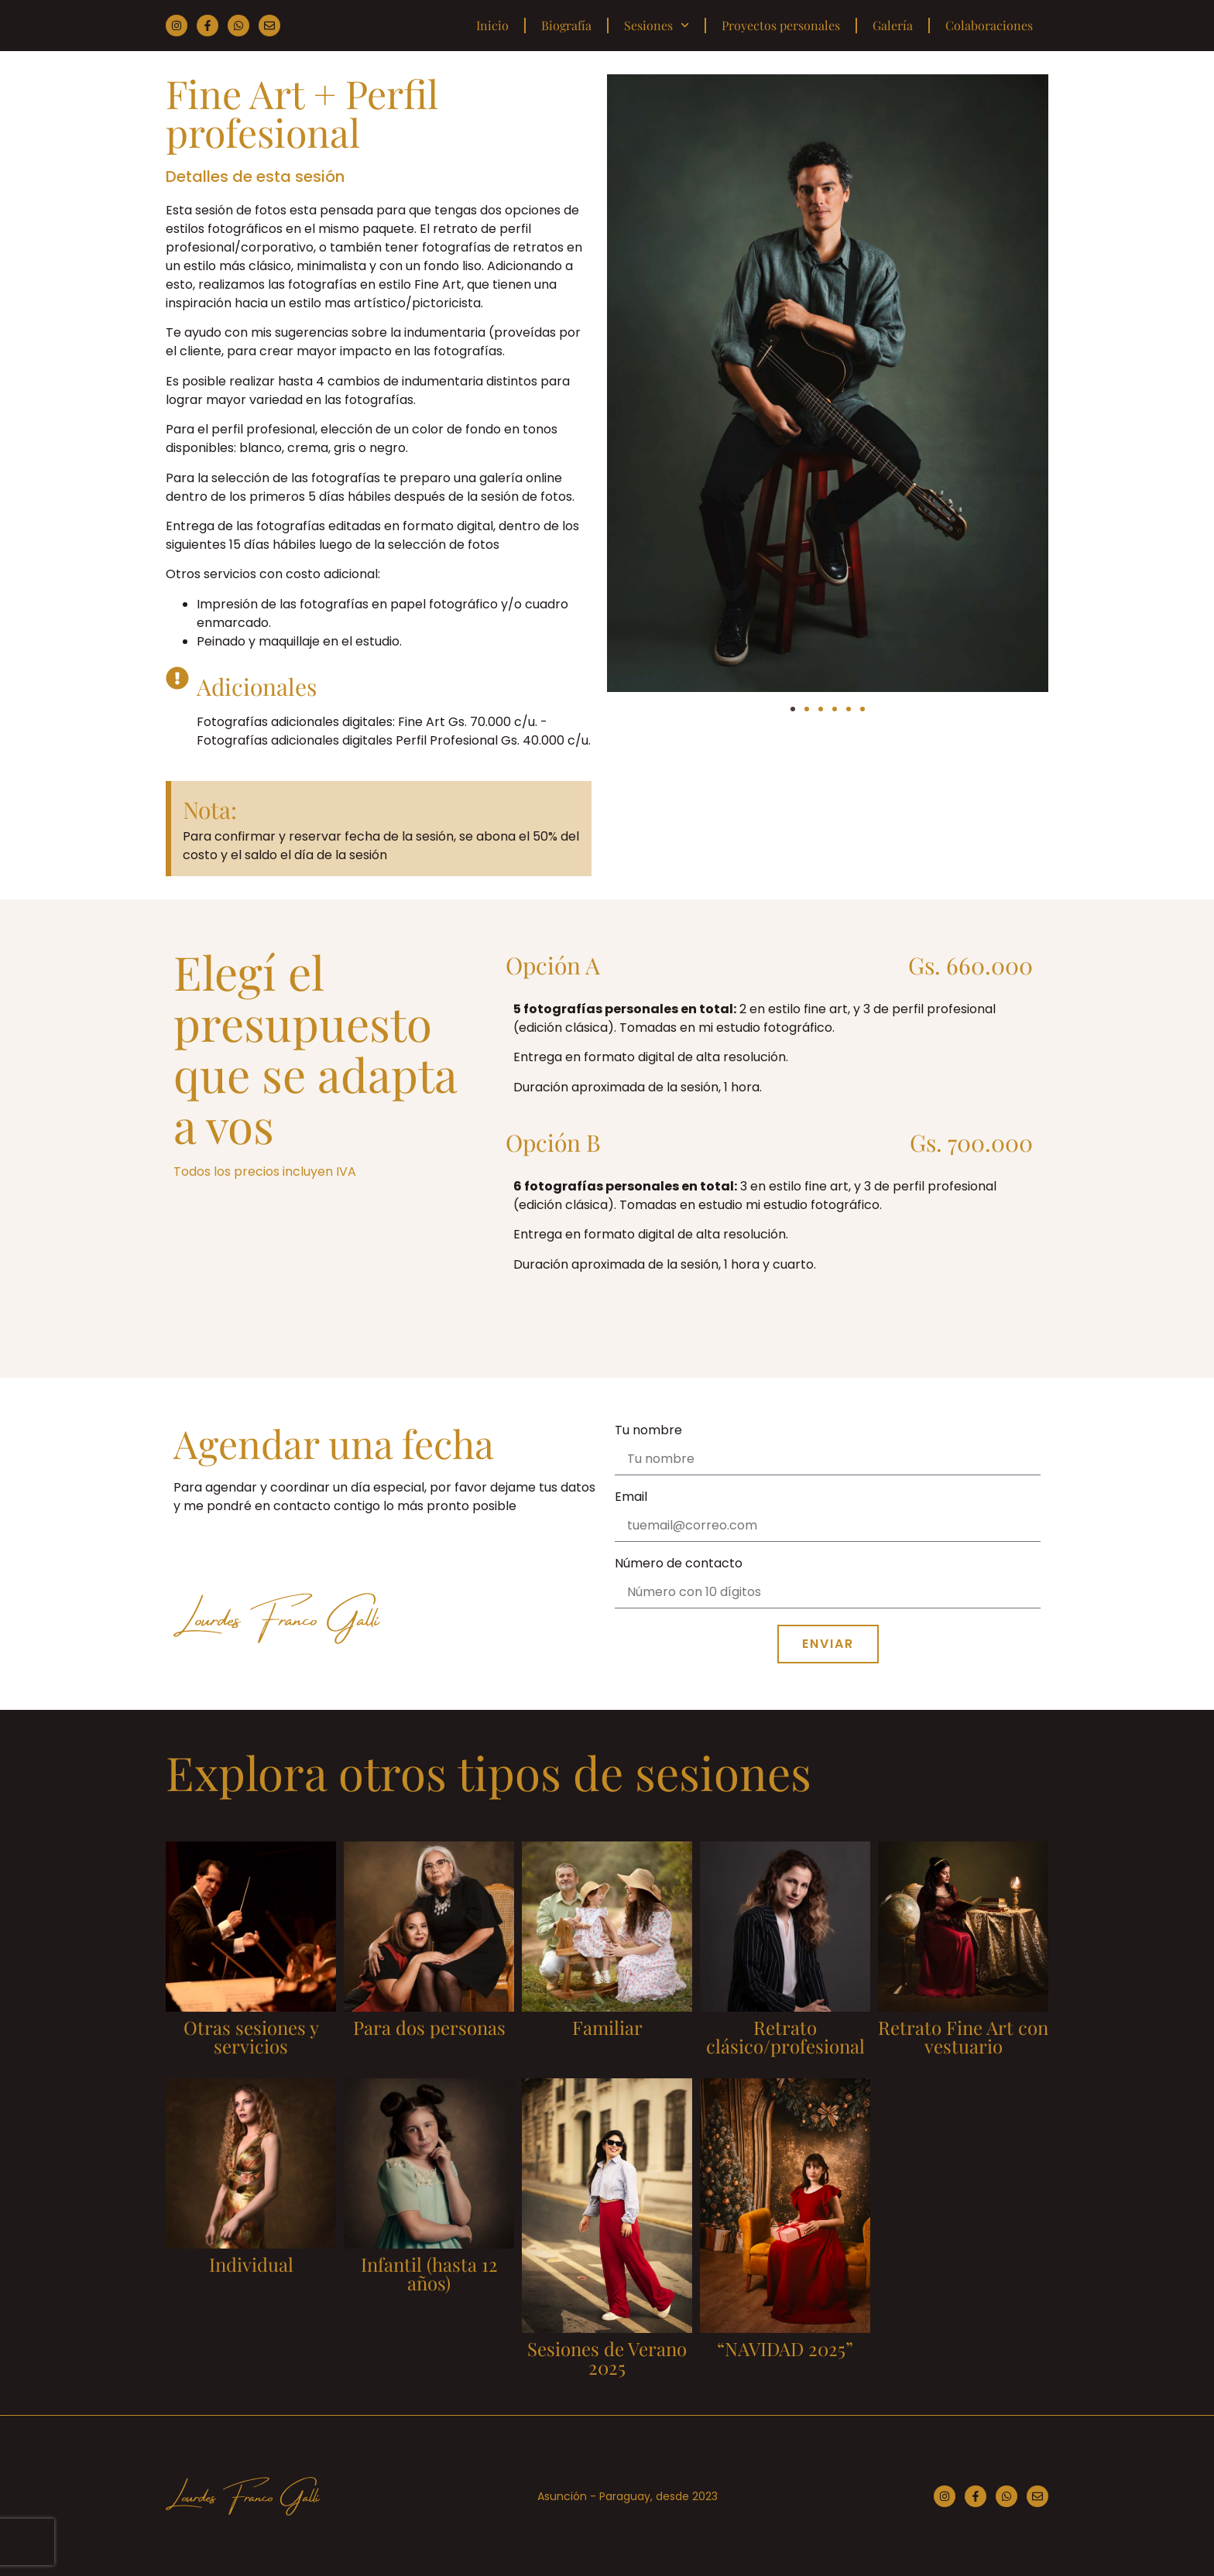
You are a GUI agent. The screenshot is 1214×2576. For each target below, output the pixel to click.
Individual (251, 2264)
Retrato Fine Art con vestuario (963, 2036)
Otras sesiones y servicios (251, 2036)
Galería (893, 25)
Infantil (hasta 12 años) (429, 2273)
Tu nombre (648, 1431)
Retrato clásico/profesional (785, 2036)
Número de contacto (678, 1564)
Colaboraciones (989, 25)
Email (631, 1498)
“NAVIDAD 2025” (785, 2348)
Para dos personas (429, 2027)
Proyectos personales (781, 25)
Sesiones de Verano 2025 (607, 2357)
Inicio (492, 25)
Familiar (607, 2027)
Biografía (566, 25)
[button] (792, 709)
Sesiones (656, 25)
